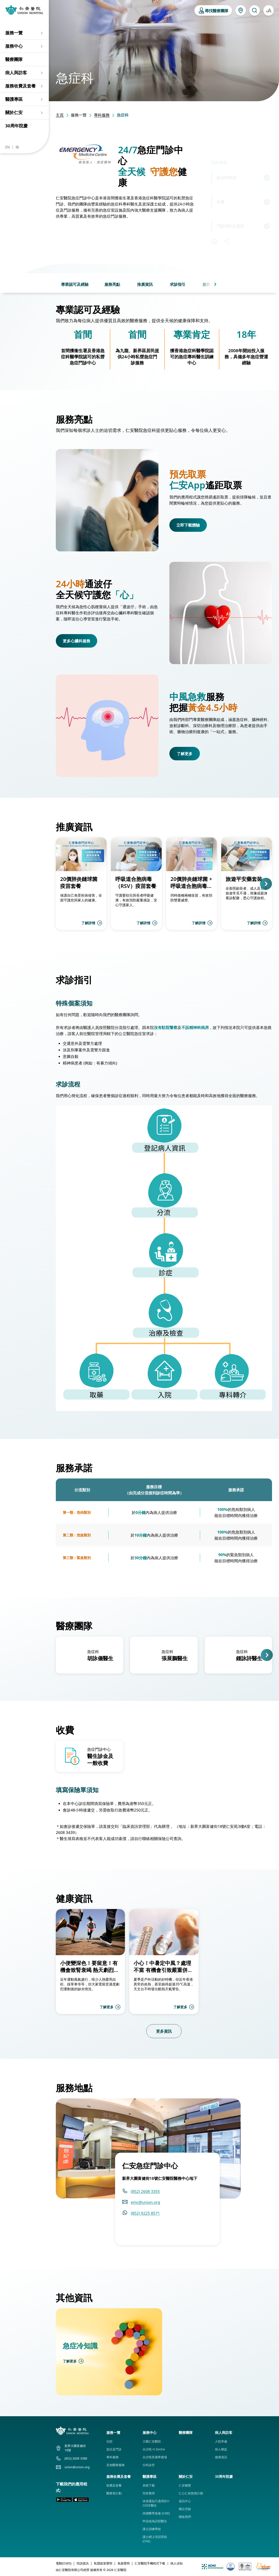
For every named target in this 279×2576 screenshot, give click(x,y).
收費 (243, 192)
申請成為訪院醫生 (155, 2521)
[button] (269, 284)
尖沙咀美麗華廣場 (155, 2457)
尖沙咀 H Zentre (154, 2449)
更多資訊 (164, 2031)
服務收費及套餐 (20, 86)
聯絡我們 (185, 2517)
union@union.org (77, 2467)
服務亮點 (112, 284)
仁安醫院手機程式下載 (150, 2563)
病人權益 (221, 2449)
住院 (109, 2441)
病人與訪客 (16, 73)
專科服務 (102, 115)
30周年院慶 (16, 126)
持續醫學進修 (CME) (156, 2513)
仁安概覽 (185, 2485)
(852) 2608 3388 (76, 2458)
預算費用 (149, 2493)
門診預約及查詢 (243, 216)
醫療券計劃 (114, 2493)
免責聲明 (123, 2563)
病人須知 (176, 2563)
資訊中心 (185, 2501)
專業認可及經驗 (74, 284)
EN (7, 147)
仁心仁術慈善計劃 (191, 2493)
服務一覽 (14, 33)
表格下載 (149, 2485)
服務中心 (14, 46)
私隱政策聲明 (103, 2563)
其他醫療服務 (115, 2465)
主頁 (60, 115)
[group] (89, 1655)
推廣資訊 (145, 284)
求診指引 (177, 284)
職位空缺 (185, 2509)
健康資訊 (221, 2457)
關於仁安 (14, 112)
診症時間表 (243, 168)
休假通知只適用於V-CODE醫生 (156, 2503)
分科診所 (149, 2465)
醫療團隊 (14, 59)
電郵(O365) (63, 2563)
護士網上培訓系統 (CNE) (155, 2539)
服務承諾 (210, 284)
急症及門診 (114, 2449)
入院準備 (221, 2441)
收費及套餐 (114, 2485)
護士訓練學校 (152, 2529)
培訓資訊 (83, 2563)
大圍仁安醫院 (152, 2441)
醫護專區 (14, 99)
